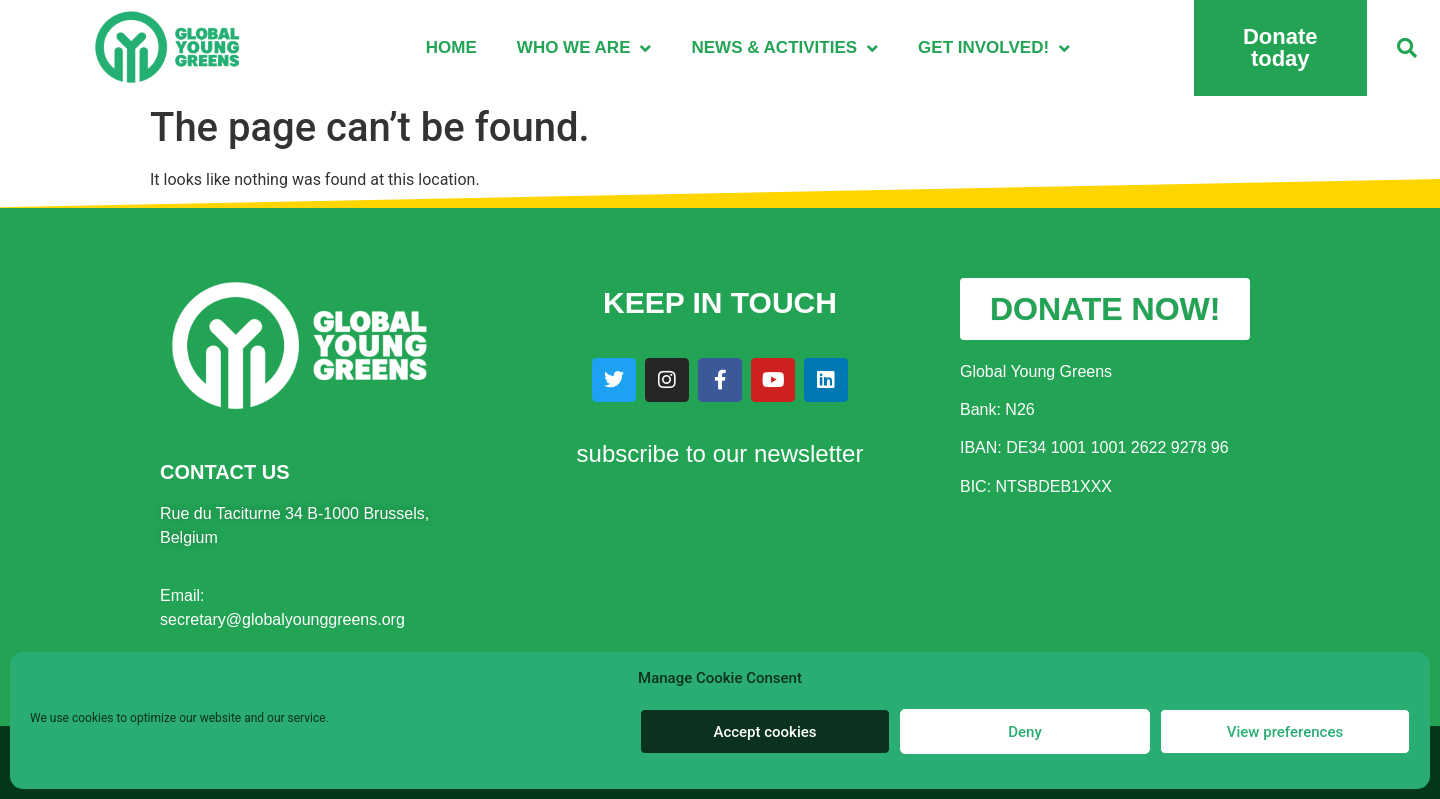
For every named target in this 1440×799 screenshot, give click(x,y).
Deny (1025, 732)
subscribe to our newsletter (720, 453)
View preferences (1285, 732)
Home (451, 47)
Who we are (584, 48)
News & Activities (784, 48)
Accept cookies (764, 732)
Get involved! (994, 48)
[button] (1407, 48)
